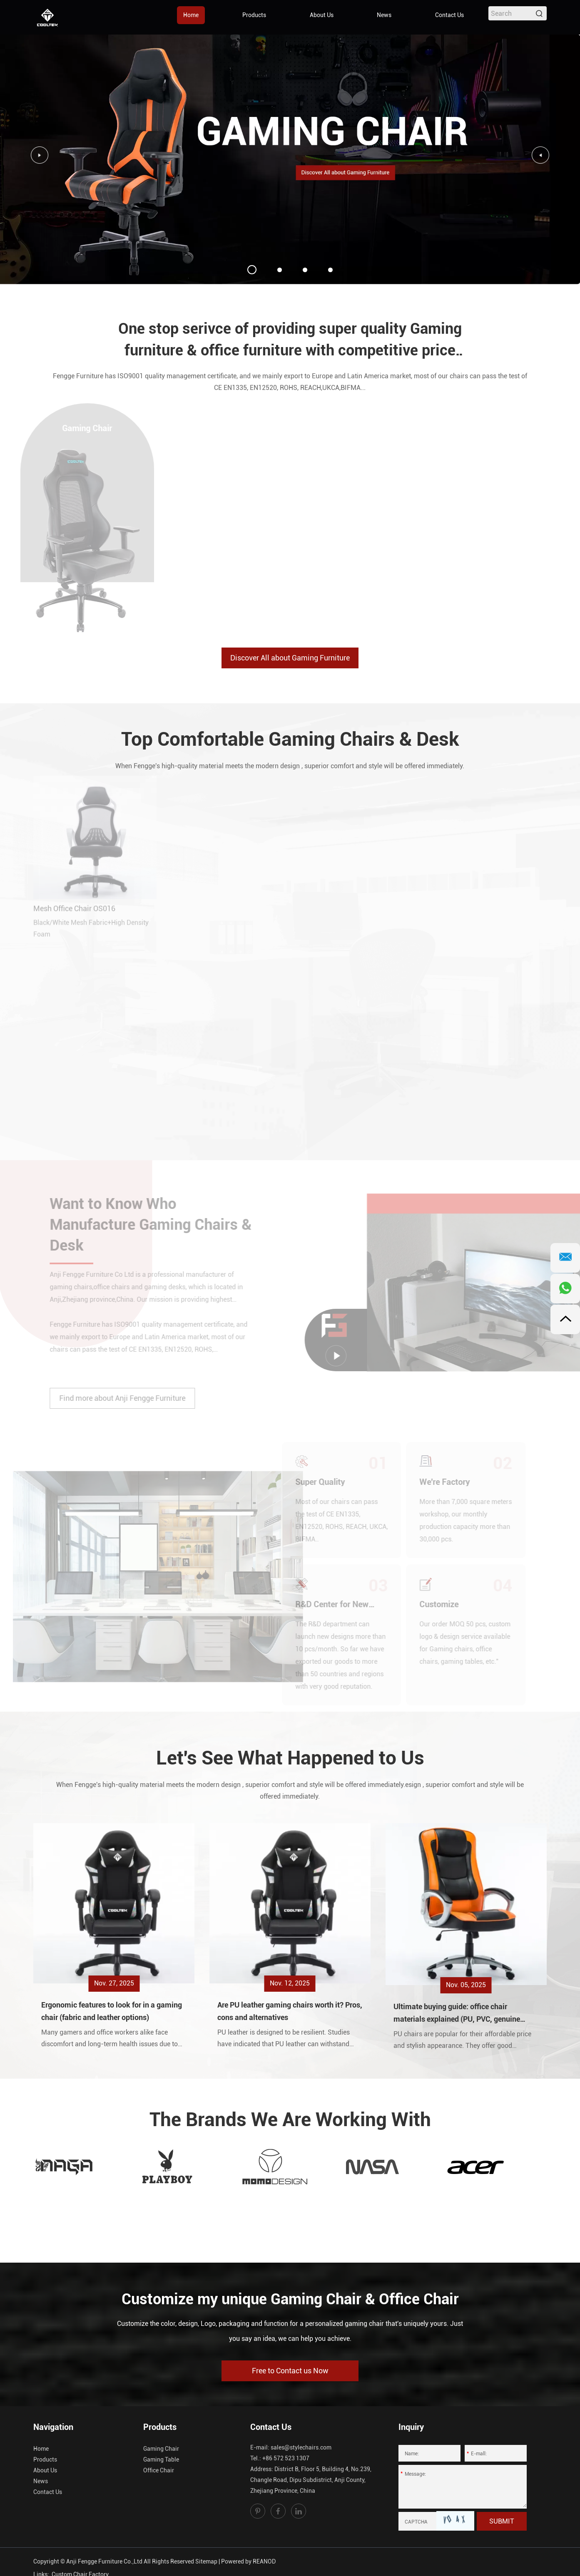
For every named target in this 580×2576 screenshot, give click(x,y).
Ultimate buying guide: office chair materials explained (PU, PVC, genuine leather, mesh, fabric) (456, 2013)
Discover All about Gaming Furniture (290, 657)
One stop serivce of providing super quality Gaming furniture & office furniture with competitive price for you (290, 340)
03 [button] (305, 270)
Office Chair (158, 2470)
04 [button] (330, 270)
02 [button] (279, 270)
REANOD (264, 2561)
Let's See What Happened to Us (290, 1758)
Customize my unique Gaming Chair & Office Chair (290, 2299)
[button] (540, 155)
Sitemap (206, 2561)
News (384, 15)
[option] (290, 159)
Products (254, 15)
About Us (322, 15)
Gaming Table (161, 2459)
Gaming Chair (161, 2448)
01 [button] (251, 269)
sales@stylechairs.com (301, 2447)
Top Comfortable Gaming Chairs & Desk (290, 739)
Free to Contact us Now (290, 2370)
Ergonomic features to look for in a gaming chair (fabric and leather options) (111, 2011)
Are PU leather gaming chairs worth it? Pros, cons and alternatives (289, 2011)
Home (191, 15)
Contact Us (449, 15)
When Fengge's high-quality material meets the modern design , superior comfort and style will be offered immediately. (289, 766)
